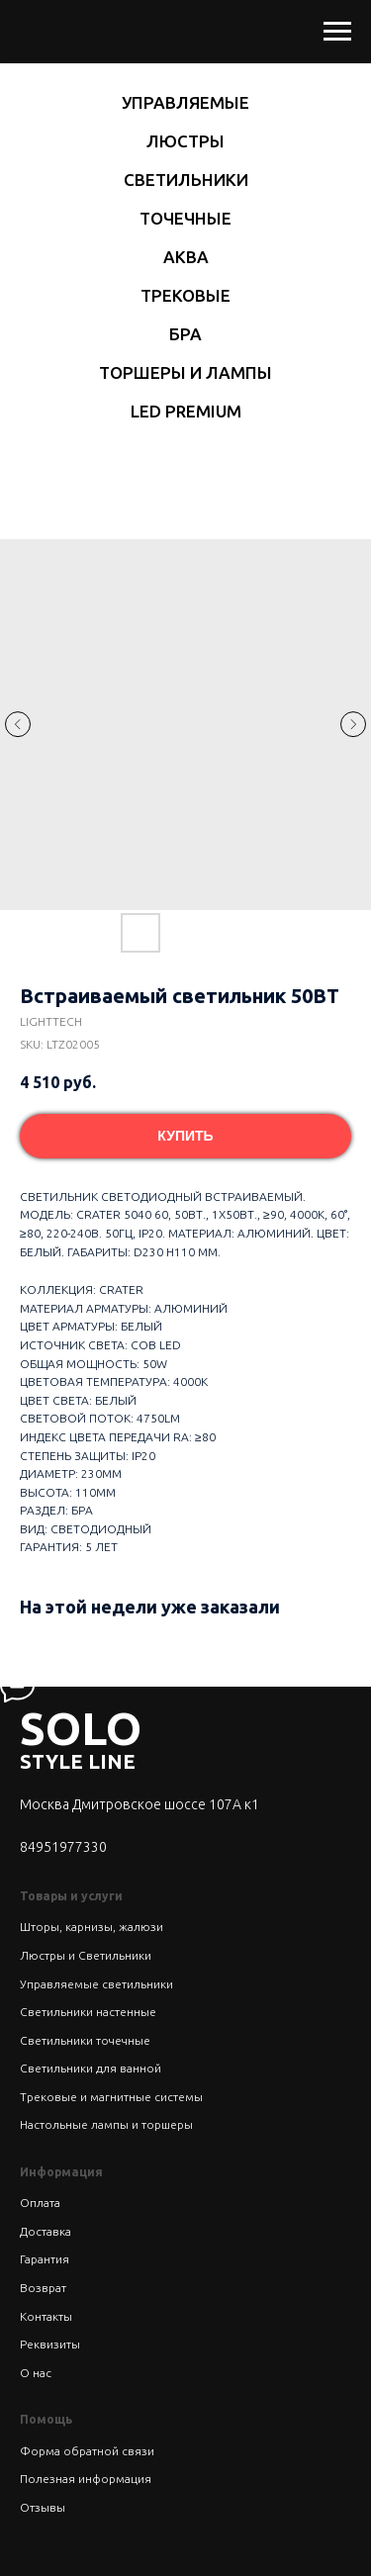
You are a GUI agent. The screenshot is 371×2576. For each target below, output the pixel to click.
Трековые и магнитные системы (111, 2096)
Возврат (43, 2287)
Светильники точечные (85, 2040)
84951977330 (63, 1847)
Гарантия (44, 2259)
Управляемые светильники (96, 1984)
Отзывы (42, 2507)
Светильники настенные (88, 2011)
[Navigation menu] (337, 32)
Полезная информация (85, 2478)
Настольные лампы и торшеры (106, 2124)
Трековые (185, 295)
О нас (35, 2372)
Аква (186, 256)
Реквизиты (50, 2344)
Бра (185, 333)
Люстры (185, 141)
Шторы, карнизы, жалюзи (91, 1926)
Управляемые (185, 102)
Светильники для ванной (90, 2068)
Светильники (186, 179)
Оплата (40, 2202)
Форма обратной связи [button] (87, 2450)
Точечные (185, 218)
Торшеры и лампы (185, 372)
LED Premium (186, 411)
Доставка (45, 2231)
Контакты (46, 2316)
